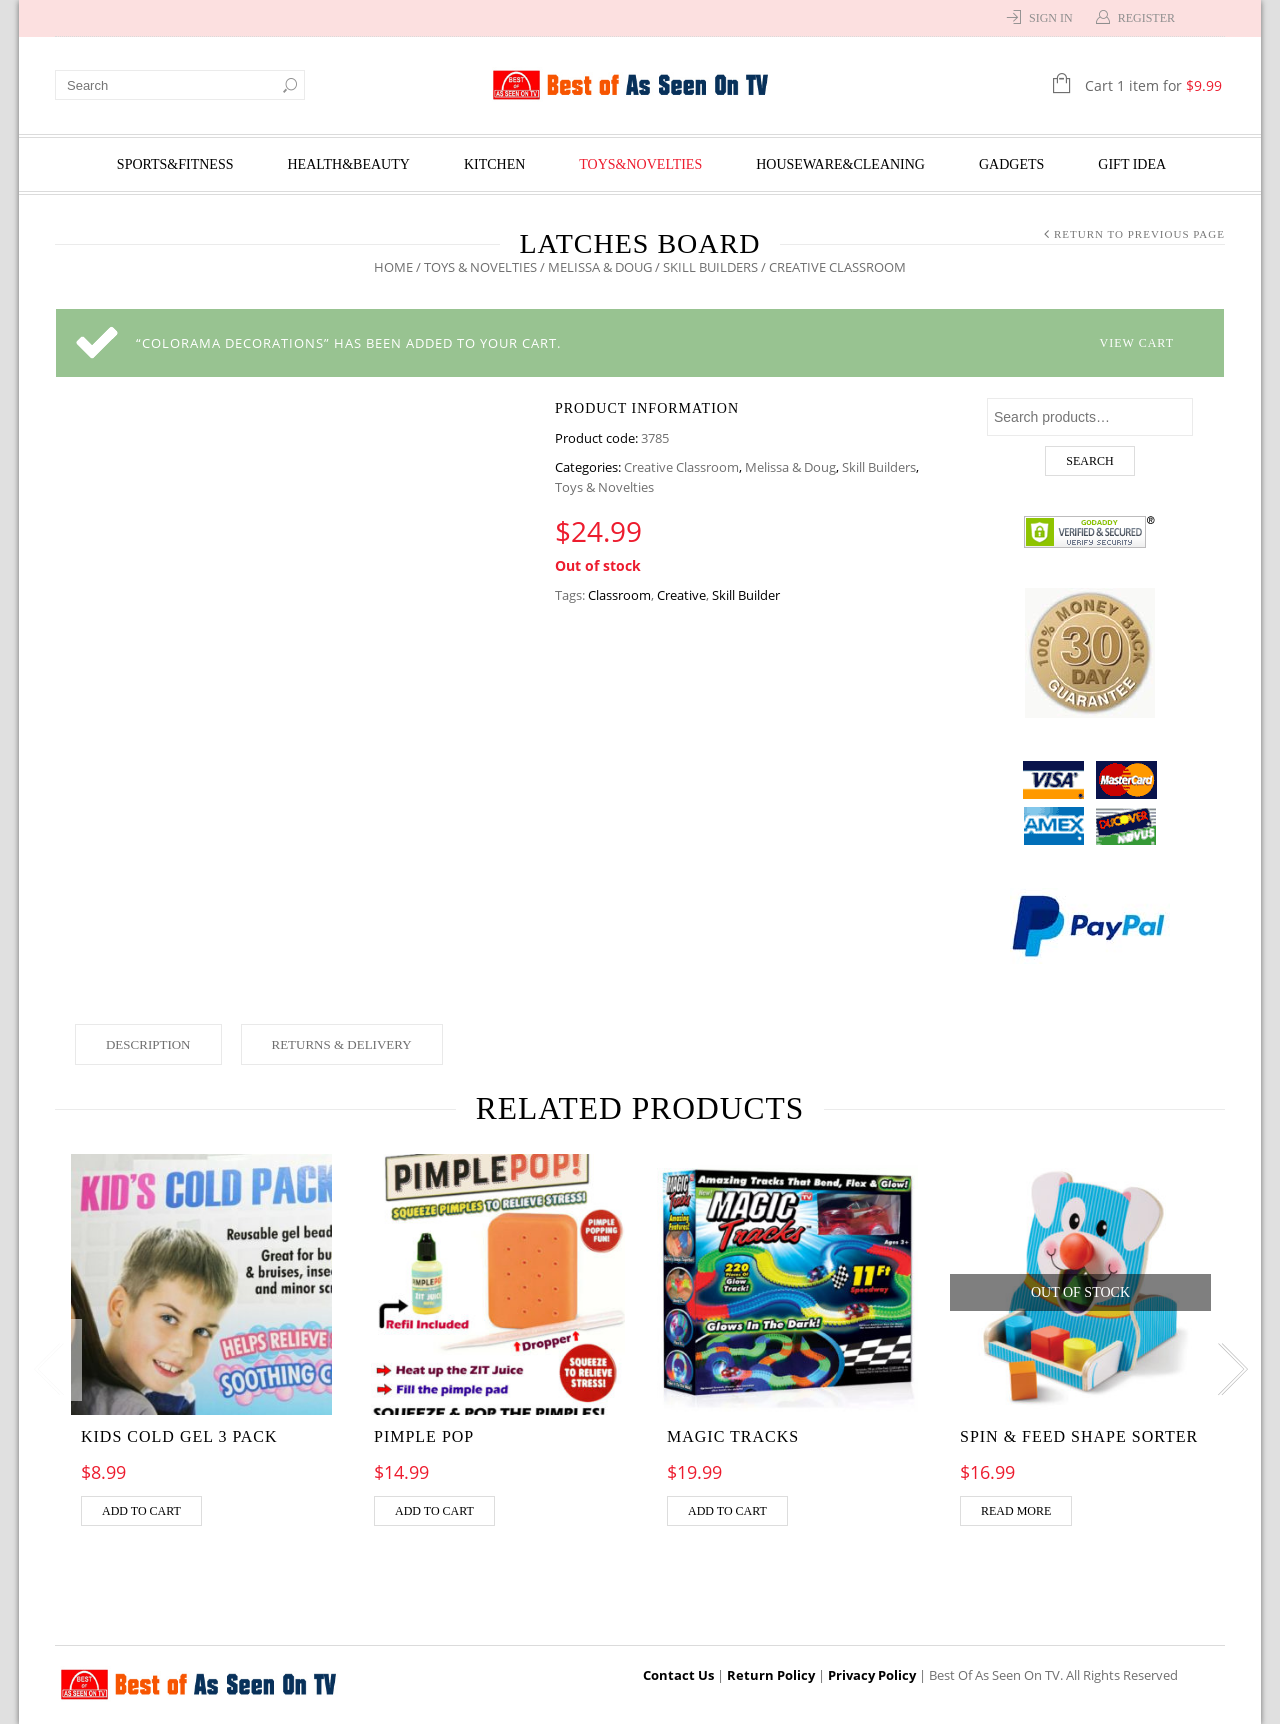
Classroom (619, 595)
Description (148, 1044)
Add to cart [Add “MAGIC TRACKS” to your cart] (727, 1511)
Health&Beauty (349, 164)
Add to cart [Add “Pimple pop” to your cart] (434, 1511)
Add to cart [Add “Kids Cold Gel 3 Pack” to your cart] (141, 1511)
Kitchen (494, 164)
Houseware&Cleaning (840, 164)
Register (1146, 18)
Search (1089, 461)
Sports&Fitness (175, 164)
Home (393, 267)
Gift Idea (1132, 164)
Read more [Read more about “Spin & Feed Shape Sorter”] (1016, 1511)
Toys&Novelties (640, 164)
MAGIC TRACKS (733, 1436)
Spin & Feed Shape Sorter (1079, 1436)
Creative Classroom (681, 467)
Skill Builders (710, 267)
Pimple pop (424, 1436)
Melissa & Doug (600, 267)
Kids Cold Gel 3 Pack (179, 1436)
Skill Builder (746, 595)
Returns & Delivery (342, 1044)
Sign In (1051, 18)
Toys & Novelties (480, 267)
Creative (681, 595)
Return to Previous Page (1139, 234)
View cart (1137, 343)
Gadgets (1011, 164)
